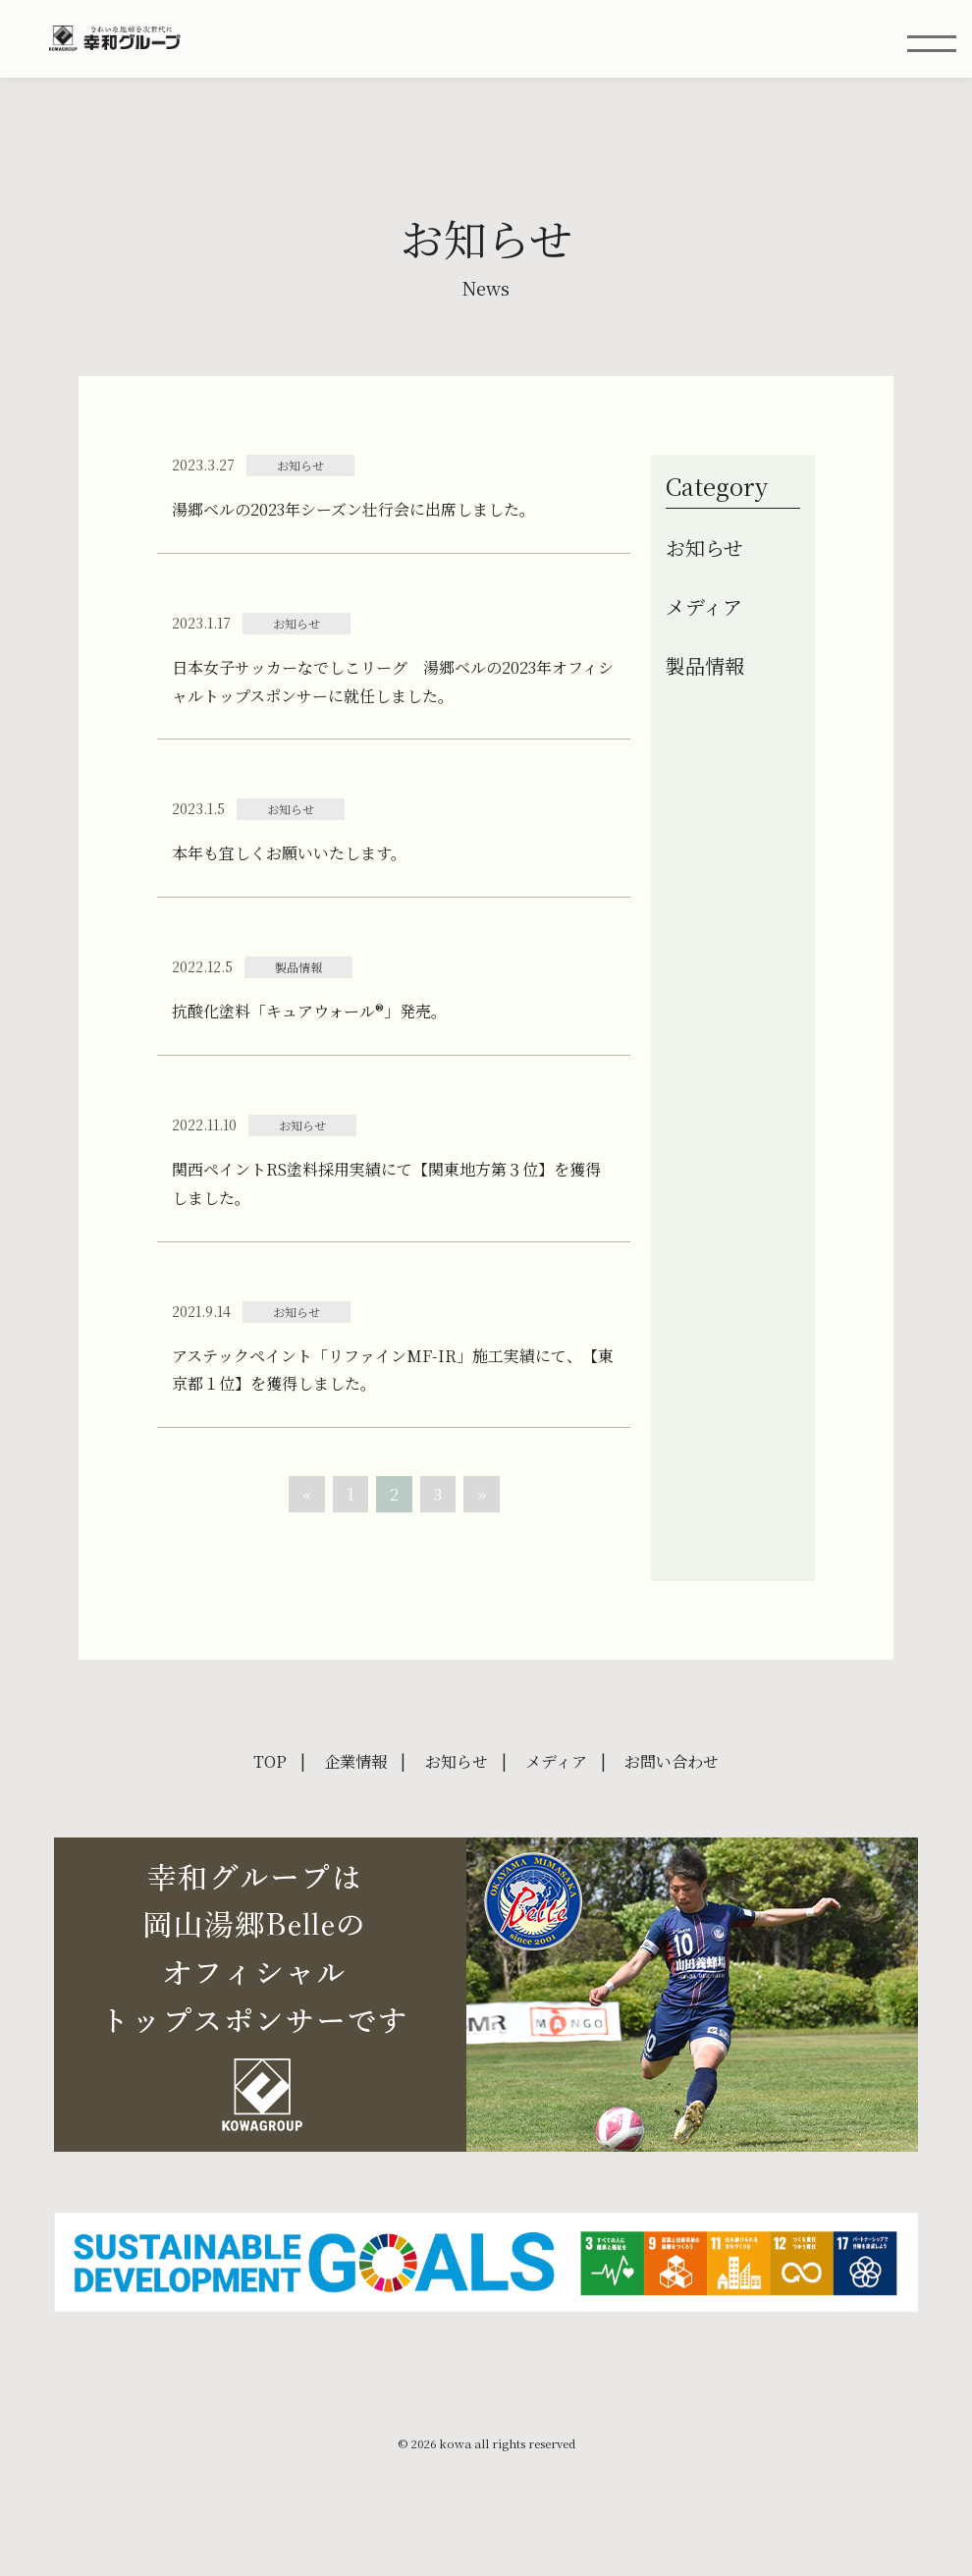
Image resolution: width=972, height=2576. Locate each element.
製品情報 (705, 668)
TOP (270, 1763)
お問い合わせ (671, 1763)
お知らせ (704, 550)
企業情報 (355, 1763)
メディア (704, 609)
